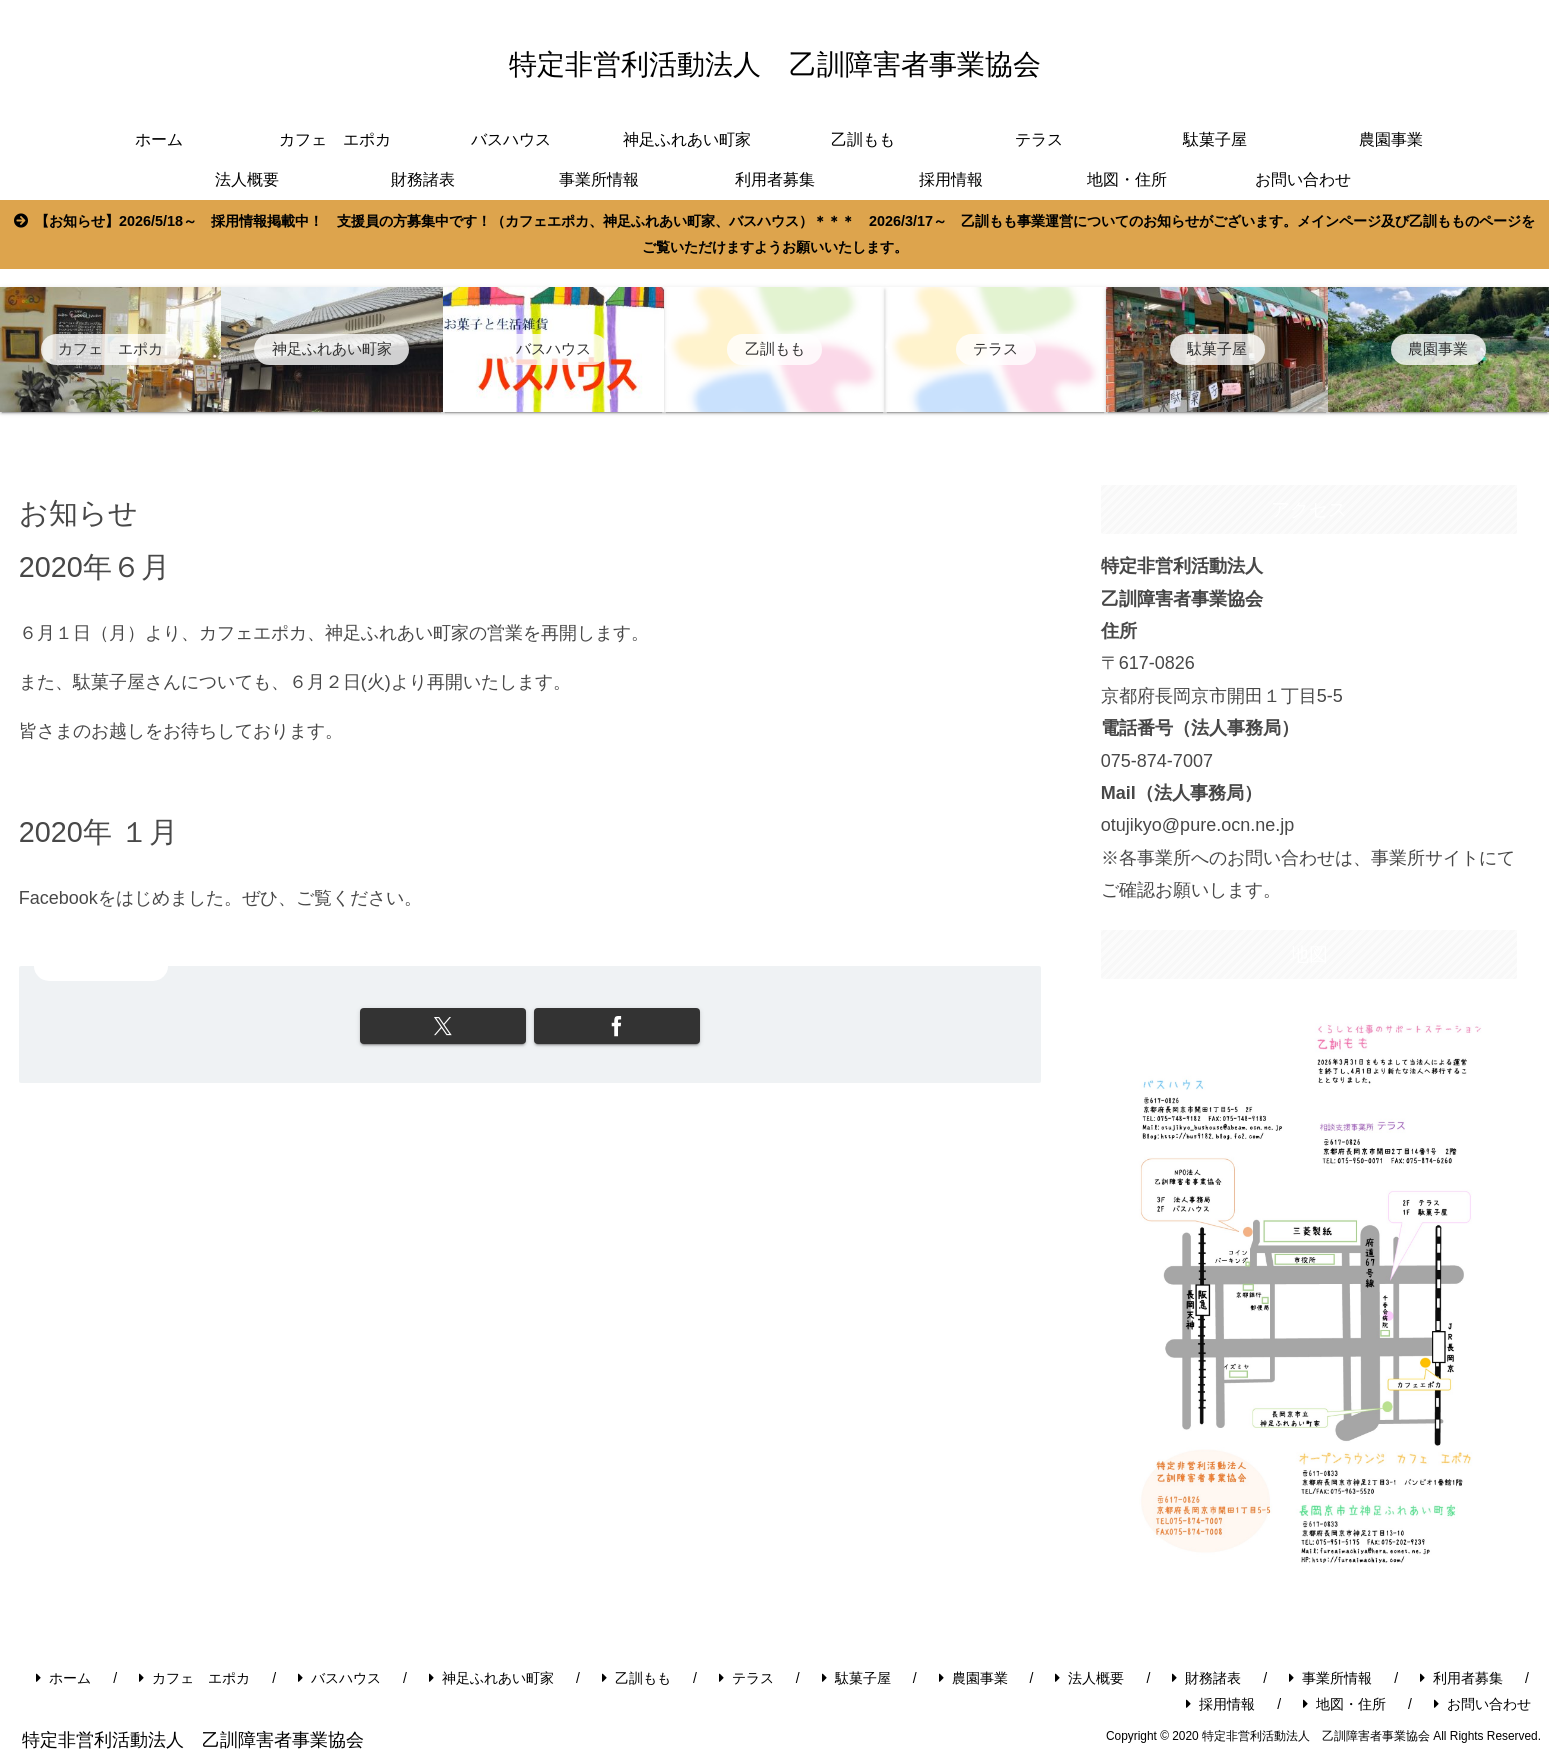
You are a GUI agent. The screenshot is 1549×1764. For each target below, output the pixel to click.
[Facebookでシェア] (609, 1026)
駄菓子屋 (856, 1678)
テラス (746, 1678)
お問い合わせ (1482, 1704)
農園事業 (973, 1678)
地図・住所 (1344, 1704)
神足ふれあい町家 (491, 1678)
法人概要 (1089, 1678)
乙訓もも (636, 1678)
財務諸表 (1206, 1678)
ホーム (63, 1678)
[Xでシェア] (450, 1026)
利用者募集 (1461, 1678)
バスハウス (339, 1678)
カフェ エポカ (194, 1678)
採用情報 (1220, 1704)
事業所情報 (1330, 1678)
